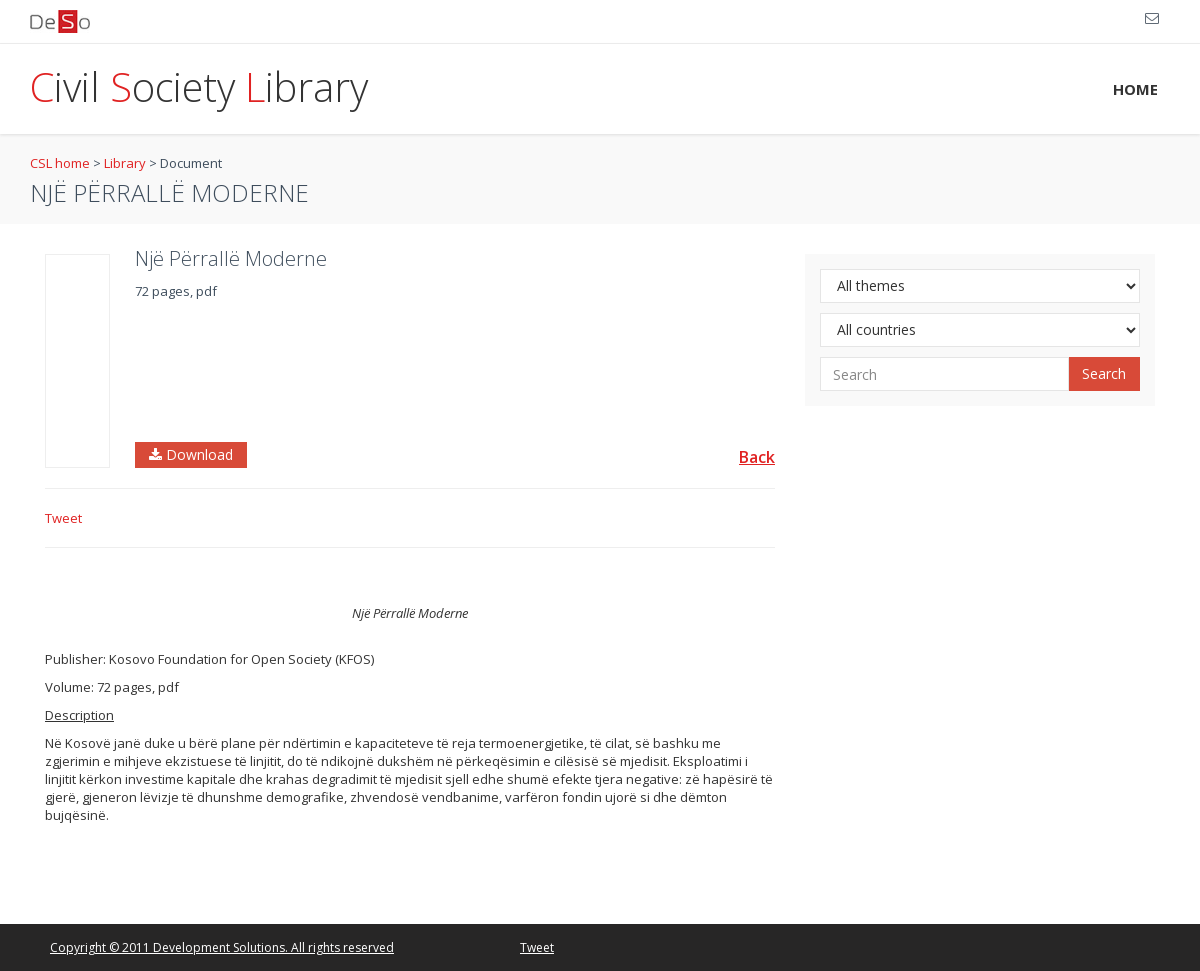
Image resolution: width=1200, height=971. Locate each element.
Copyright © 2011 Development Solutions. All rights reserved (222, 947)
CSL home (60, 163)
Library (125, 163)
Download (191, 454)
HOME (1135, 89)
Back (757, 457)
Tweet (63, 518)
